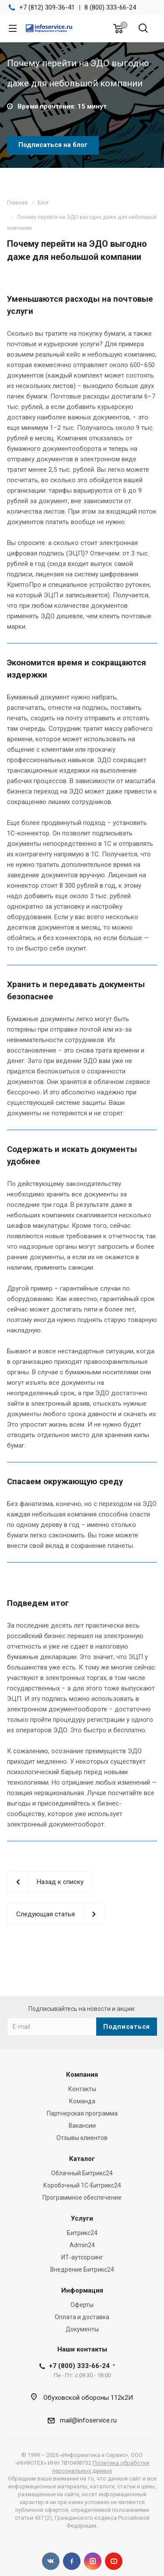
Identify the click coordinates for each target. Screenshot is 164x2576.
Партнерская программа (82, 2113)
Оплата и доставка (82, 2317)
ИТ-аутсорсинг (82, 2257)
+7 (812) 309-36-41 (47, 7)
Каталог (82, 2159)
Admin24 (82, 2245)
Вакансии (82, 2125)
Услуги (82, 2218)
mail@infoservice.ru (88, 2420)
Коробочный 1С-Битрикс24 (82, 2185)
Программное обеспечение (82, 2197)
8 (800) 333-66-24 (110, 7)
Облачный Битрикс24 (82, 2173)
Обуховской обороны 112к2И (88, 2398)
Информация (82, 2290)
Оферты (82, 2304)
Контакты (82, 2088)
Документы (82, 2329)
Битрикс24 (82, 2232)
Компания (82, 2075)
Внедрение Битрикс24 (82, 2269)
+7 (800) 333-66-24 (79, 2366)
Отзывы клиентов (82, 2137)
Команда (82, 2101)
